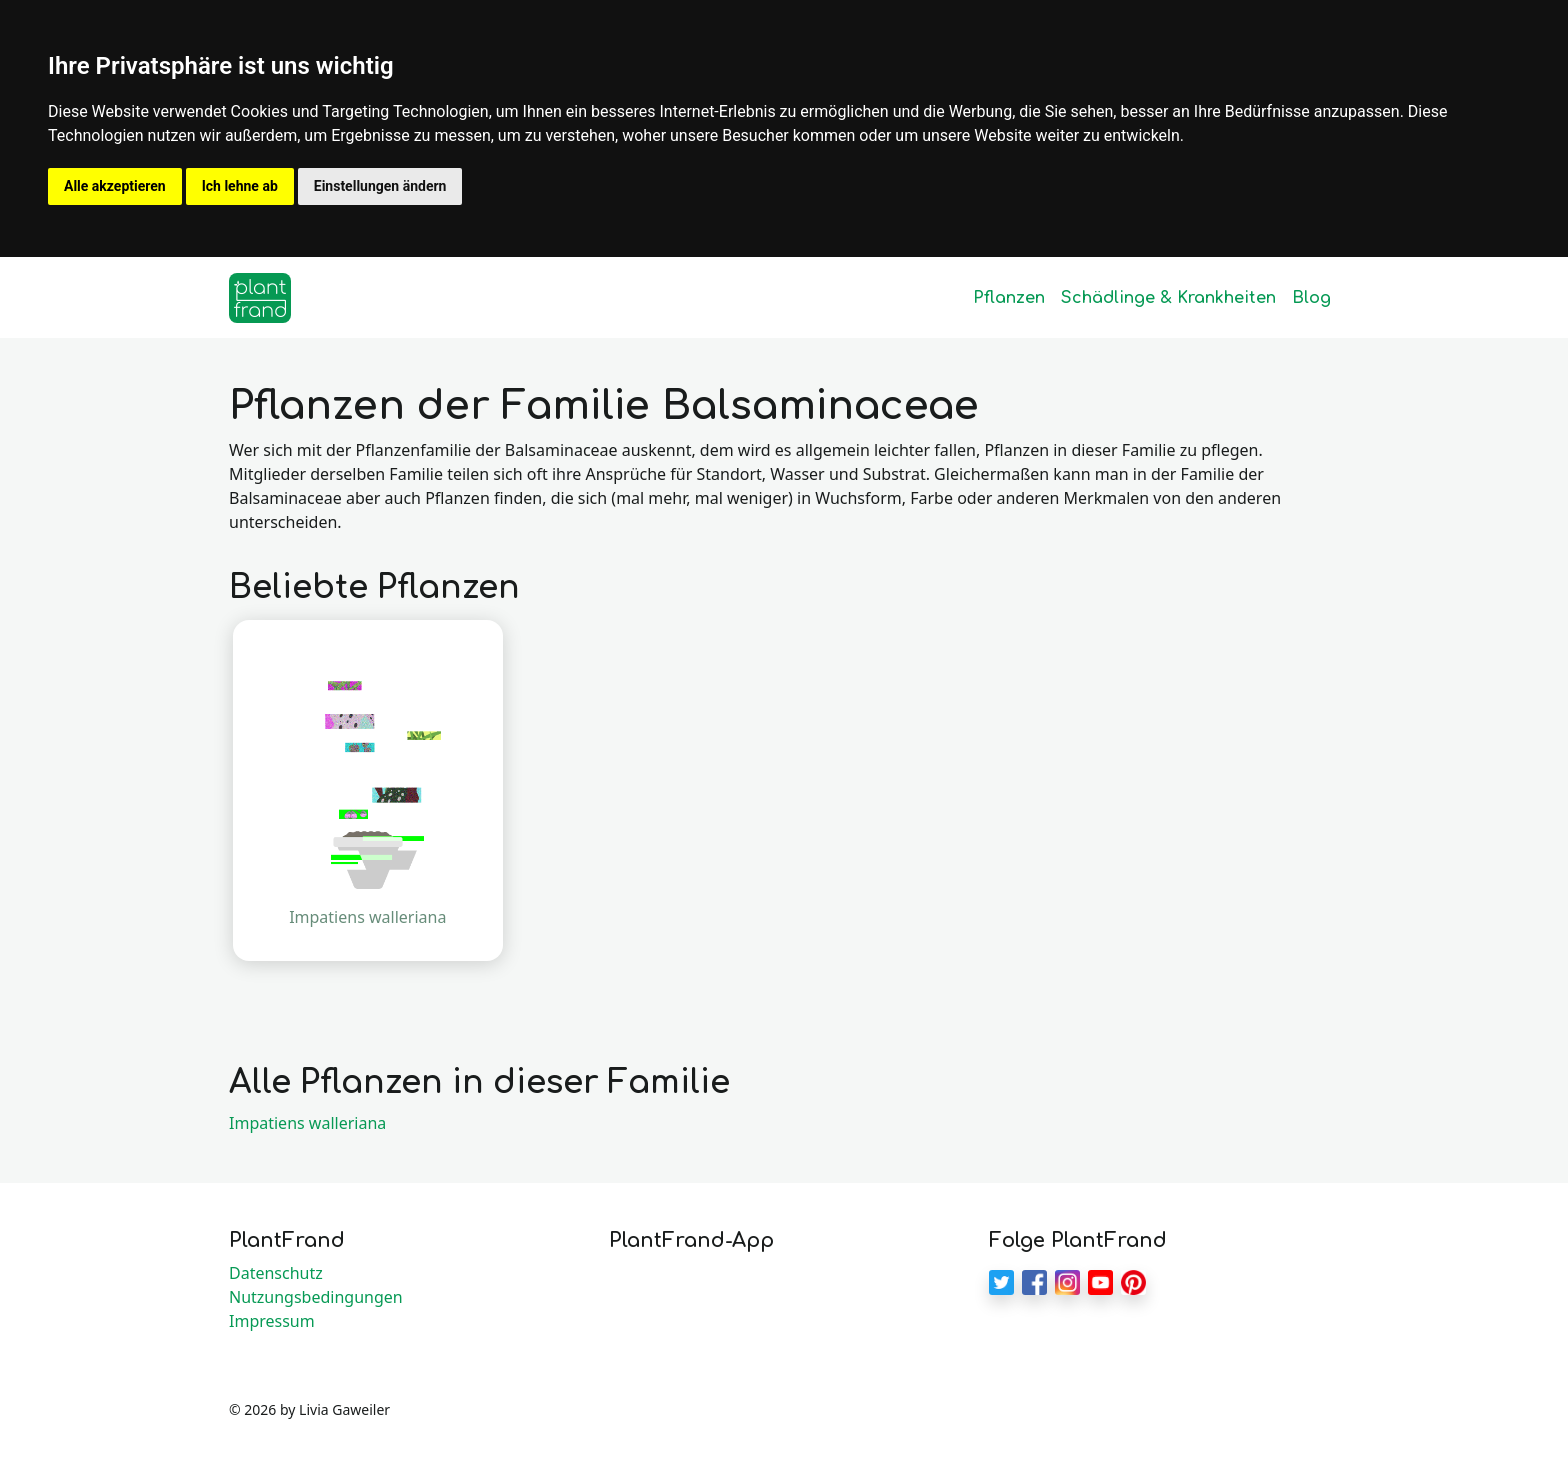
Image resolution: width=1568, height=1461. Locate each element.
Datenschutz (276, 1273)
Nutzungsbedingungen (316, 1297)
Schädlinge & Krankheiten (1168, 298)
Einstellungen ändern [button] (380, 186)
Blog (1311, 298)
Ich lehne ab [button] (240, 186)
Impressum (272, 1321)
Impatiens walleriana (307, 1123)
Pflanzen (1009, 298)
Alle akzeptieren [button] (115, 186)
